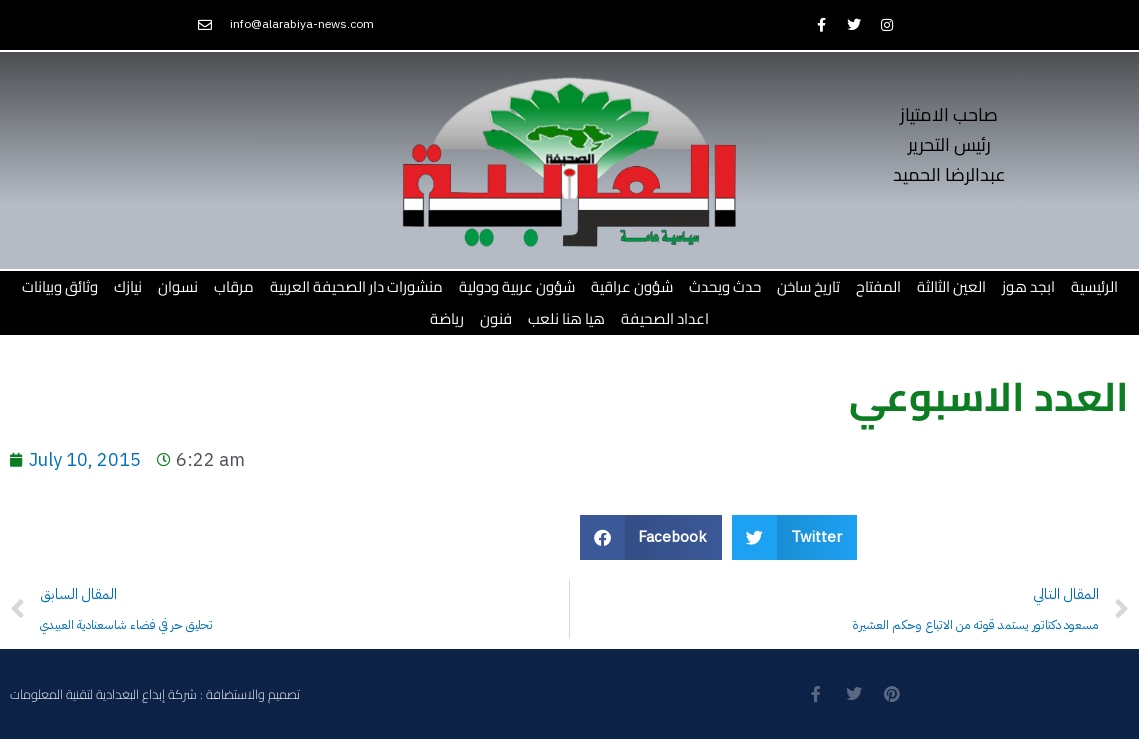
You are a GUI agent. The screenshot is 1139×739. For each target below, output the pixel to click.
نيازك (128, 286)
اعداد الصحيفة (665, 318)
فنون (496, 318)
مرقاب (234, 286)
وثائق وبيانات (60, 286)
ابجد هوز (1028, 286)
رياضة (447, 318)
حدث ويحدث (725, 286)
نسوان (178, 286)
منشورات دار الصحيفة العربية (356, 286)
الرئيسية (1094, 286)
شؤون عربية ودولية (517, 286)
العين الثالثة (951, 286)
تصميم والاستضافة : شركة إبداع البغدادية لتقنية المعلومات (155, 694)
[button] (651, 537)
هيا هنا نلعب (566, 318)
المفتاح (878, 286)
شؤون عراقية (632, 286)
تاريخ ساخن (808, 286)
